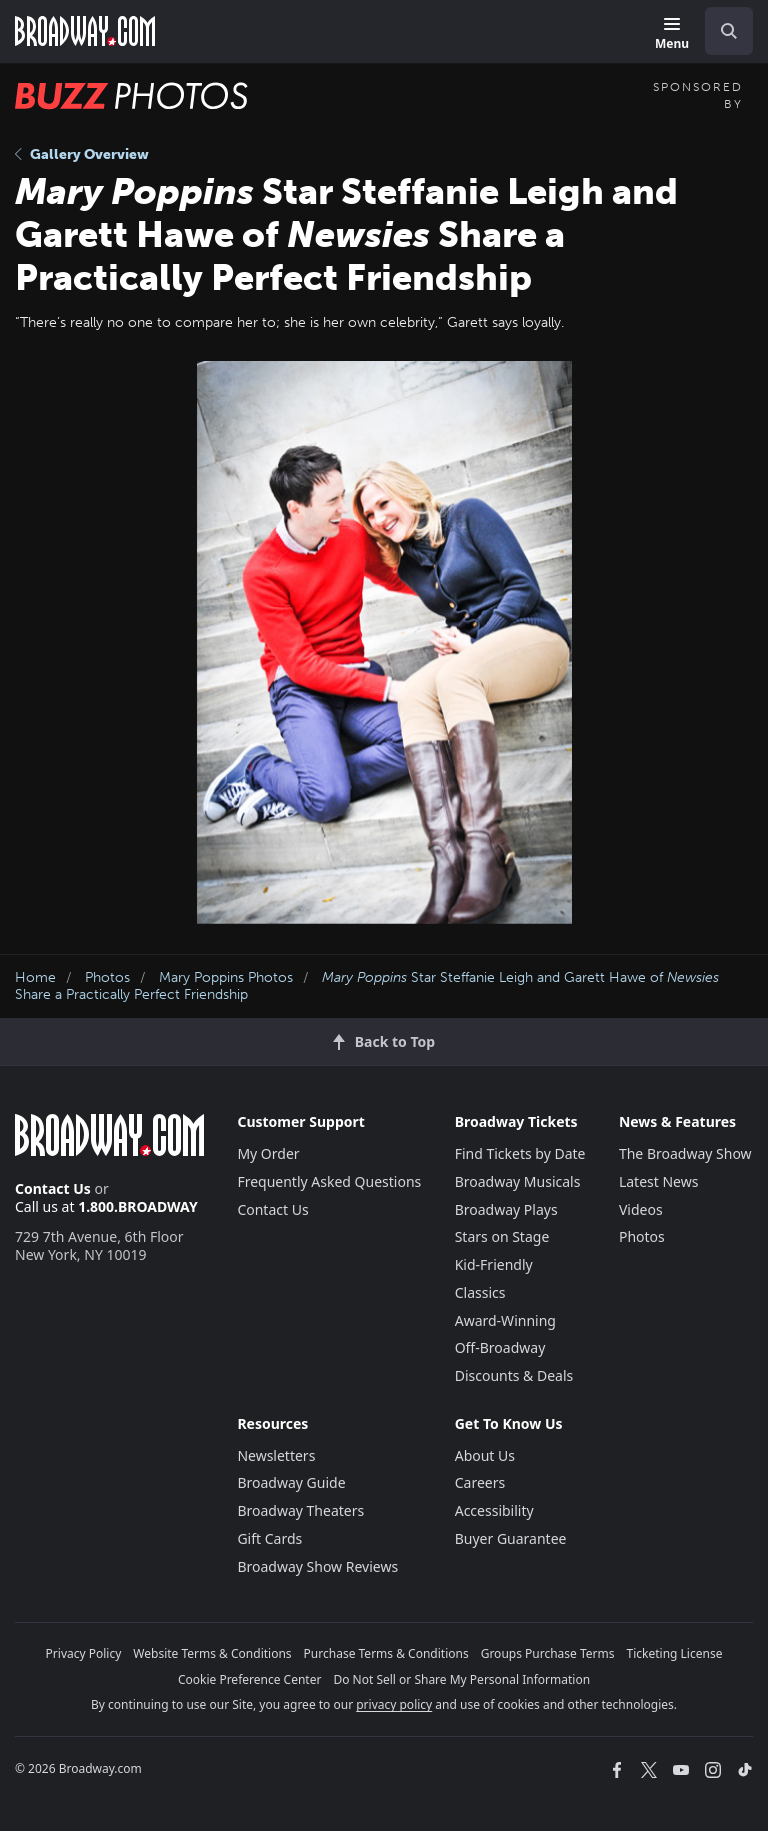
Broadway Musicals (518, 1181)
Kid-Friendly (494, 1264)
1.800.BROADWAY (138, 1206)
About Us (485, 1455)
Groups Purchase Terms (548, 1653)
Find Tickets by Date (520, 1153)
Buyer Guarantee (511, 1538)
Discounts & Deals (514, 1375)
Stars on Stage (502, 1236)
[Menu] (672, 34)
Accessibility (494, 1510)
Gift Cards (269, 1538)
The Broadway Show (685, 1153)
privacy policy (394, 1704)
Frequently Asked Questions (329, 1181)
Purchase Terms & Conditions (386, 1653)
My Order (268, 1153)
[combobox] (721, 31)
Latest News (659, 1181)
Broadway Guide (291, 1482)
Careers (480, 1482)
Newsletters (276, 1455)
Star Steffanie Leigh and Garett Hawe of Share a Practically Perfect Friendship (367, 986)
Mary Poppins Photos (226, 977)
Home (35, 977)
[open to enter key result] (729, 31)
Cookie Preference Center (250, 1679)
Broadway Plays (506, 1209)
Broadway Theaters (300, 1510)
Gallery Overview (82, 154)
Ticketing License (675, 1653)
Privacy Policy (84, 1653)
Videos (641, 1209)
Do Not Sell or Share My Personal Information (461, 1679)
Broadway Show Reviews (317, 1566)
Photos (107, 977)
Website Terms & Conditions (212, 1653)
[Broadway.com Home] (85, 31)
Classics (480, 1292)
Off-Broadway (500, 1347)
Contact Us (53, 1188)
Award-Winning (505, 1320)
